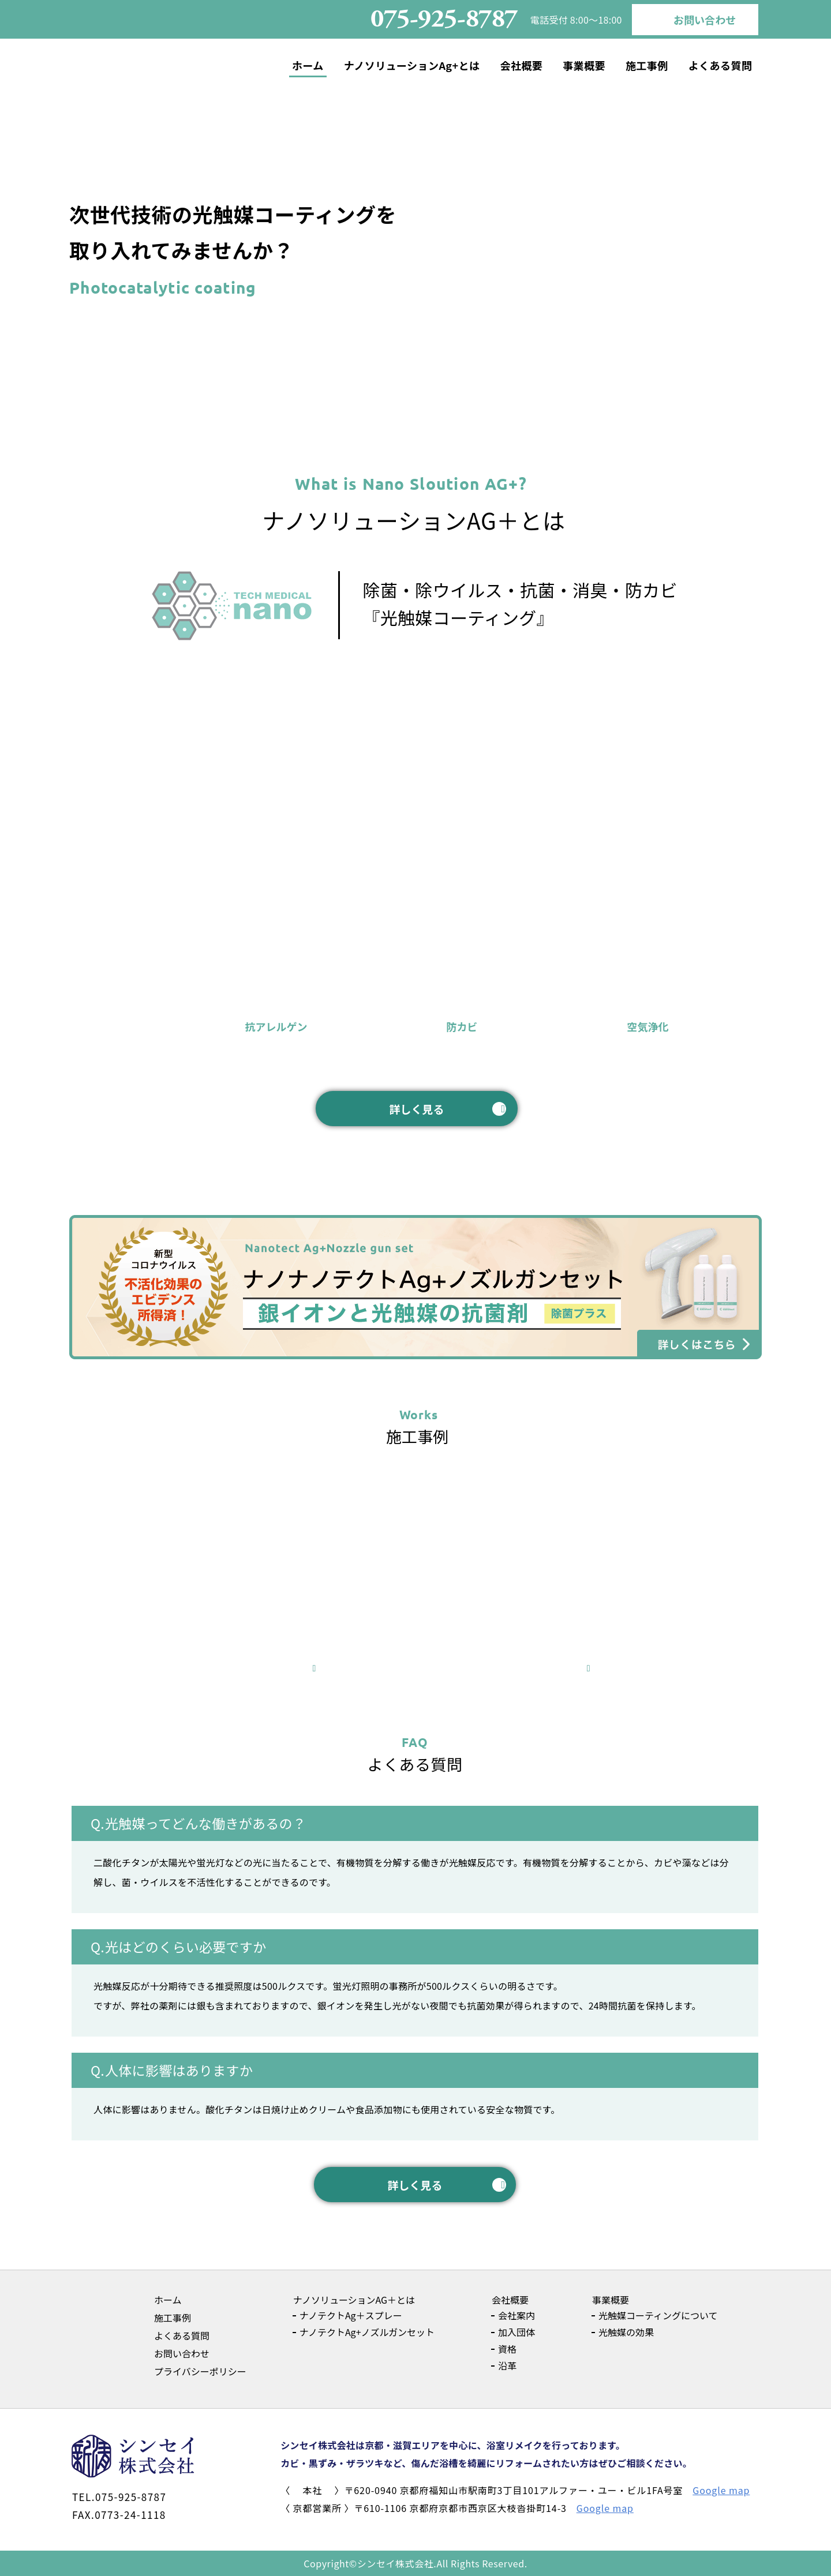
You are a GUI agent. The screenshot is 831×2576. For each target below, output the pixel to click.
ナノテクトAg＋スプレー (351, 2315)
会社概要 (521, 65)
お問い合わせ (704, 19)
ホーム (308, 65)
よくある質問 (720, 65)
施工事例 (647, 65)
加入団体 (516, 2332)
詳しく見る (416, 1108)
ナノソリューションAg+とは (412, 65)
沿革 (507, 2365)
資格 (507, 2349)
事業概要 (584, 65)
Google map (721, 2490)
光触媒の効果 (626, 2332)
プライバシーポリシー (200, 2371)
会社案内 (516, 2315)
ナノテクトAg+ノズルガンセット (367, 2332)
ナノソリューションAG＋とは (354, 2300)
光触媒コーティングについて (658, 2315)
